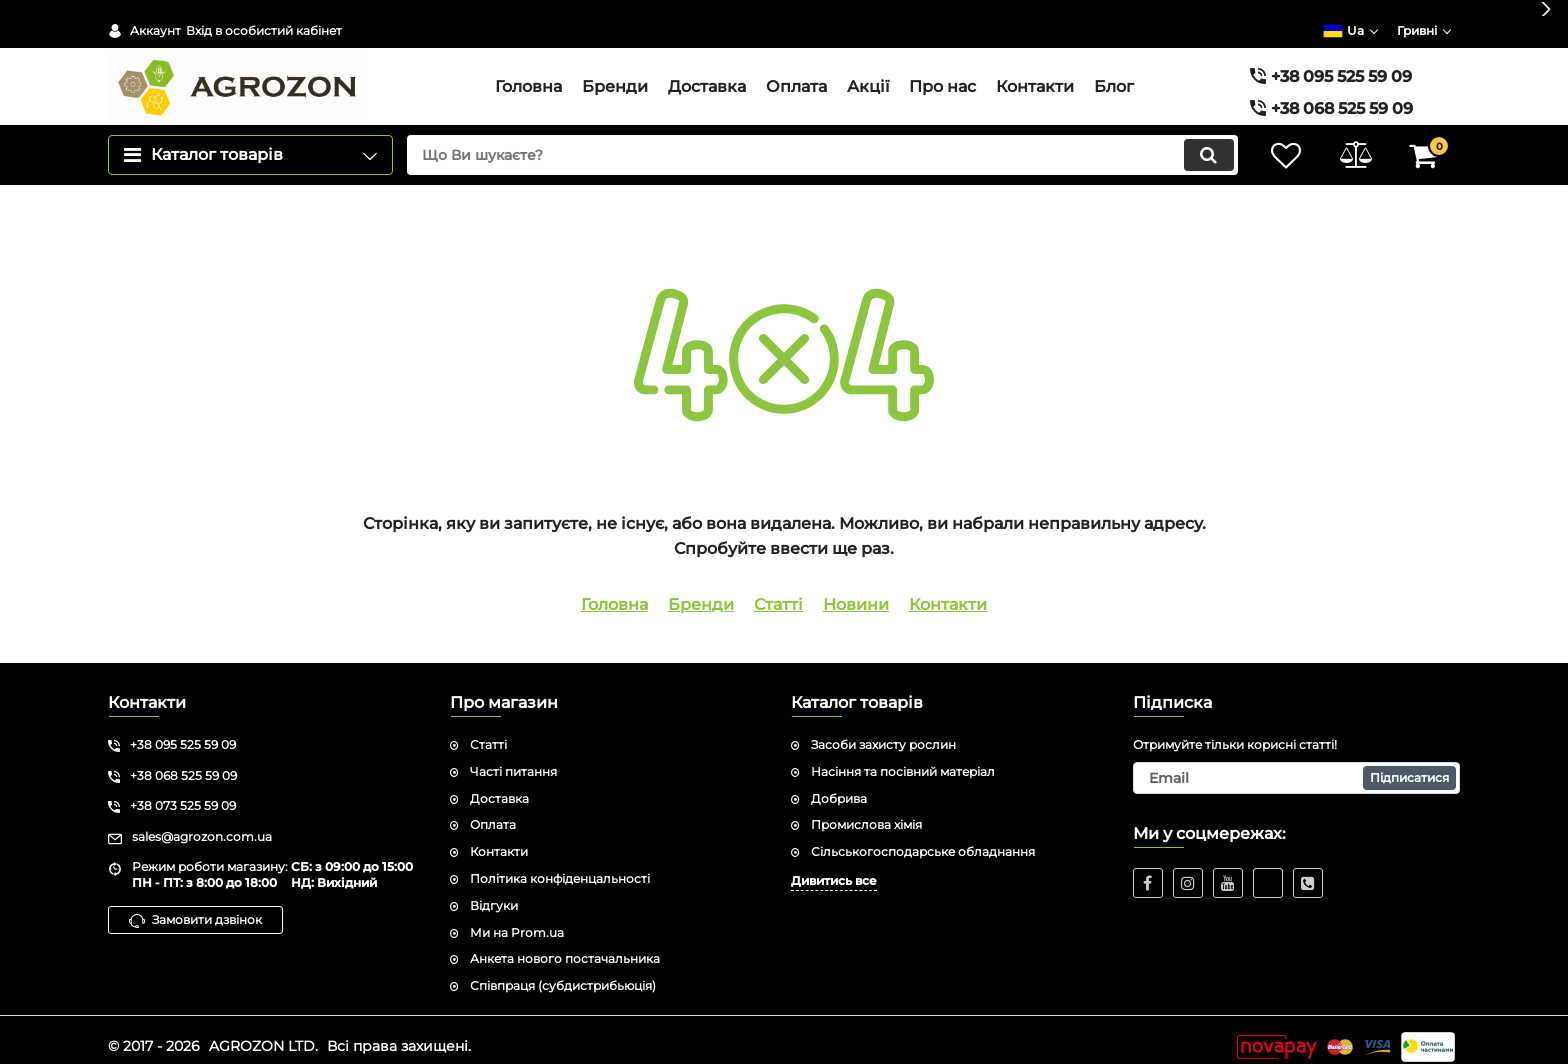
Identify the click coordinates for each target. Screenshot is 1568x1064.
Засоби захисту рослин (883, 730)
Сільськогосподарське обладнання (923, 837)
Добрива (839, 784)
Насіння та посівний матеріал (903, 757)
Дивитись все (834, 866)
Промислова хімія (866, 810)
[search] (821, 141)
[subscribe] (1297, 764)
